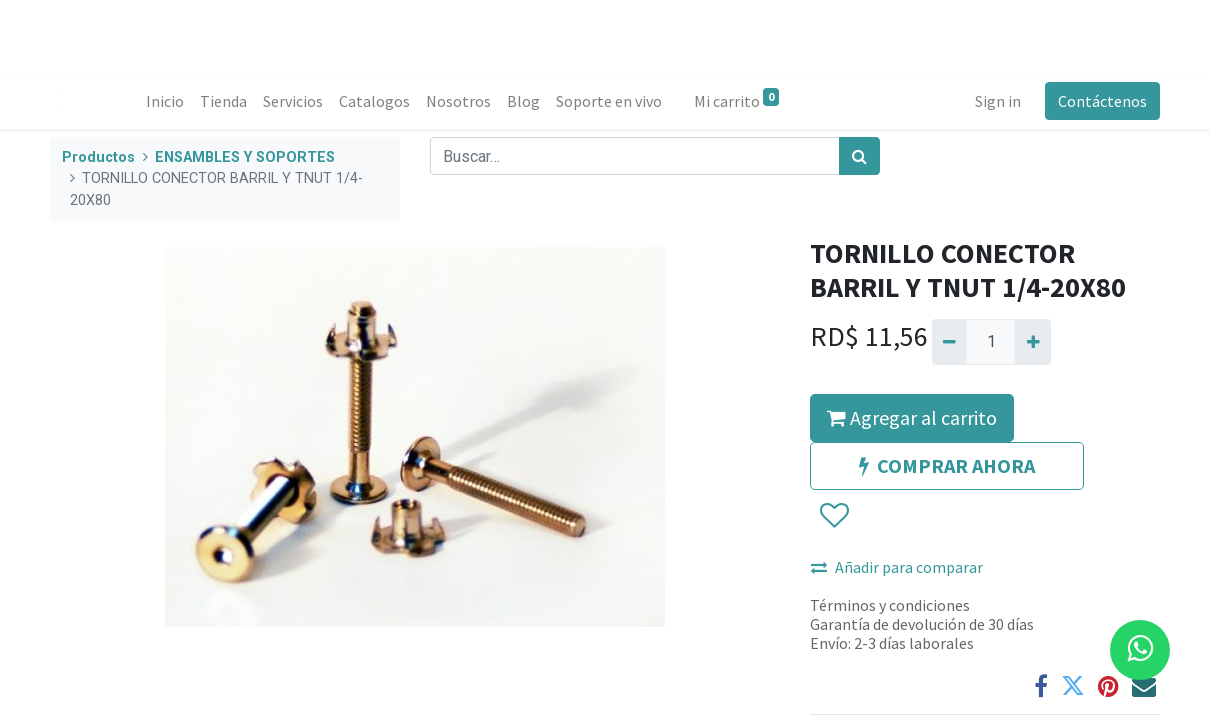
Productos (98, 157)
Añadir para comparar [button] (897, 567)
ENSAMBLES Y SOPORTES (245, 157)
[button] (833, 516)
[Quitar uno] (949, 342)
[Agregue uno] (1032, 342)
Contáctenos (1102, 101)
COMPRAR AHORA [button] (947, 465)
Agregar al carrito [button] (912, 417)
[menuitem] (165, 101)
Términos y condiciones (890, 605)
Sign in (998, 101)
